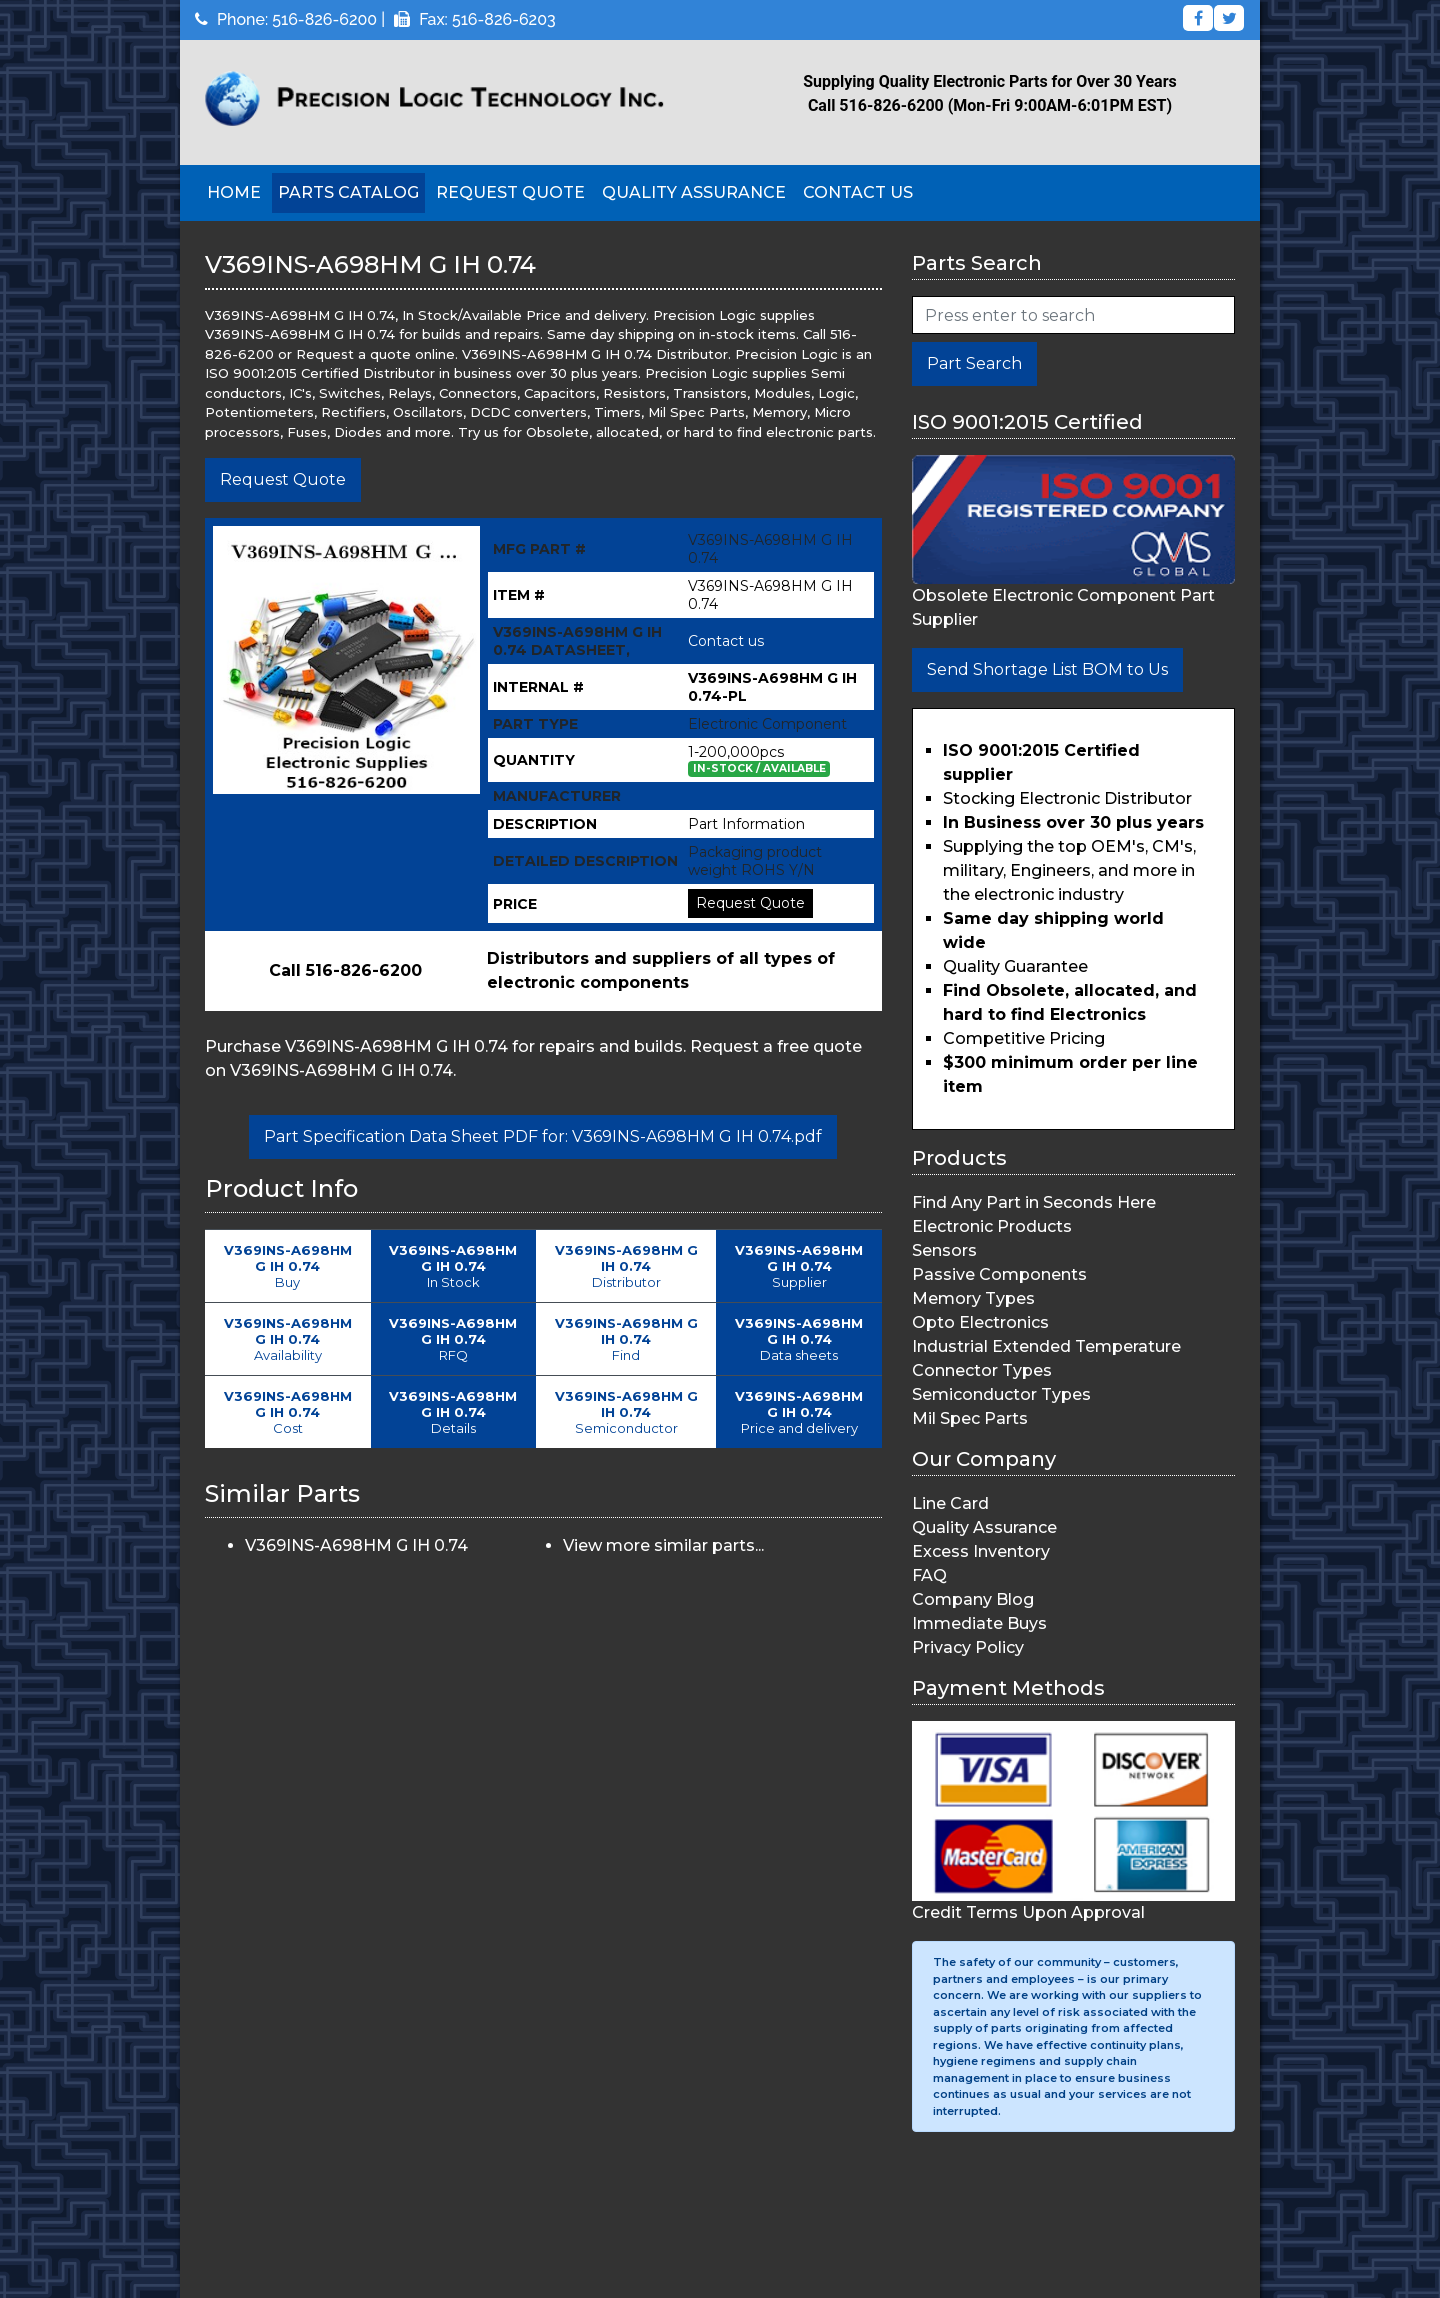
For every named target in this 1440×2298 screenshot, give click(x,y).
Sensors (944, 1250)
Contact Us (858, 192)
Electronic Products (992, 1226)
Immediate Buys (979, 1623)
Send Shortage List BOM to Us (1047, 669)
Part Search (974, 363)
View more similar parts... (663, 1545)
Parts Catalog (348, 192)
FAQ (929, 1575)
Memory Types (973, 1298)
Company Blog (973, 1599)
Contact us (726, 641)
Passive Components (999, 1274)
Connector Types (982, 1370)
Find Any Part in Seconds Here (1034, 1202)
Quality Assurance (694, 192)
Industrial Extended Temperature (1046, 1346)
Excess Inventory (981, 1551)
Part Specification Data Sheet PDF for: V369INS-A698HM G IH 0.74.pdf (543, 1136)
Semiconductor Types (1001, 1394)
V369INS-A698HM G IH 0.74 (356, 1545)
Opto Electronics (980, 1322)
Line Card (950, 1503)
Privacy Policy (968, 1647)
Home (234, 192)
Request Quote (510, 192)
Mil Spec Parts (970, 1418)
